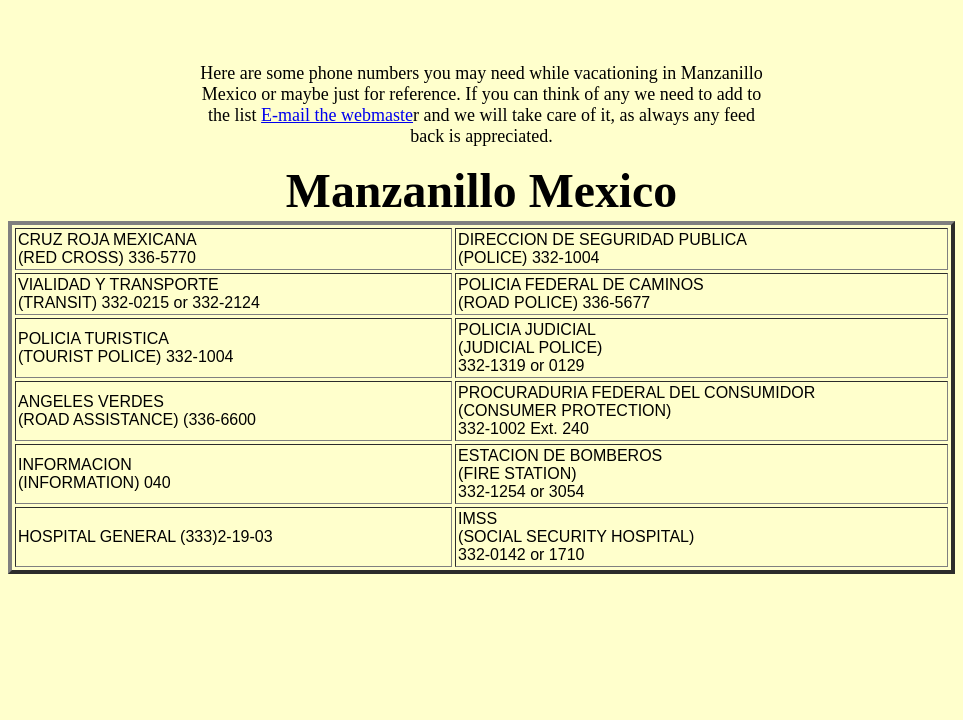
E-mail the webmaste (337, 115)
